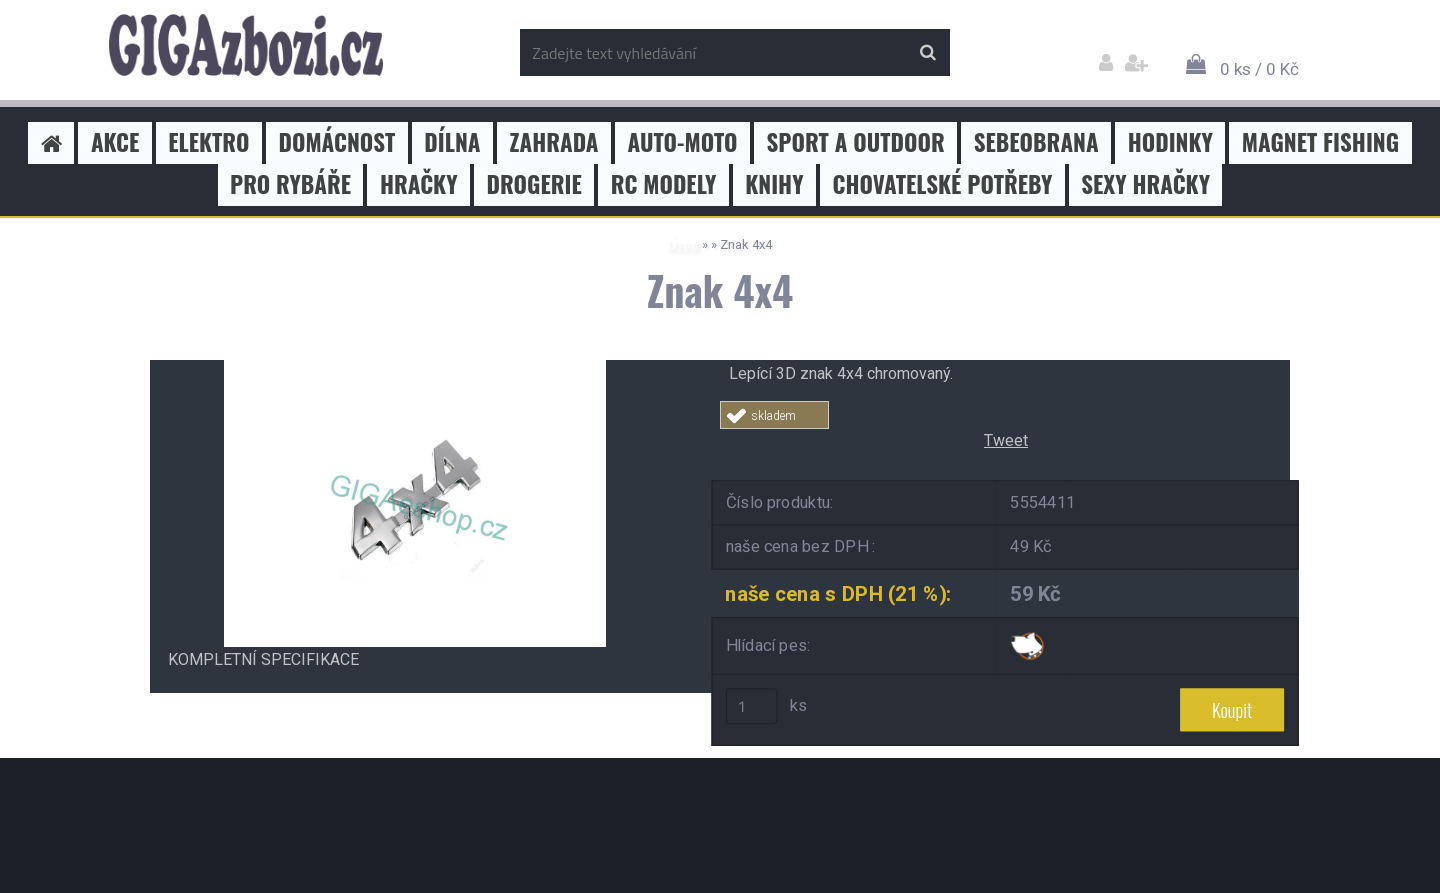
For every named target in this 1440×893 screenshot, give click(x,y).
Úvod (683, 244)
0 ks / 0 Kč (1259, 69)
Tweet (1006, 440)
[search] (927, 53)
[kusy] (752, 706)
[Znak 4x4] (415, 367)
